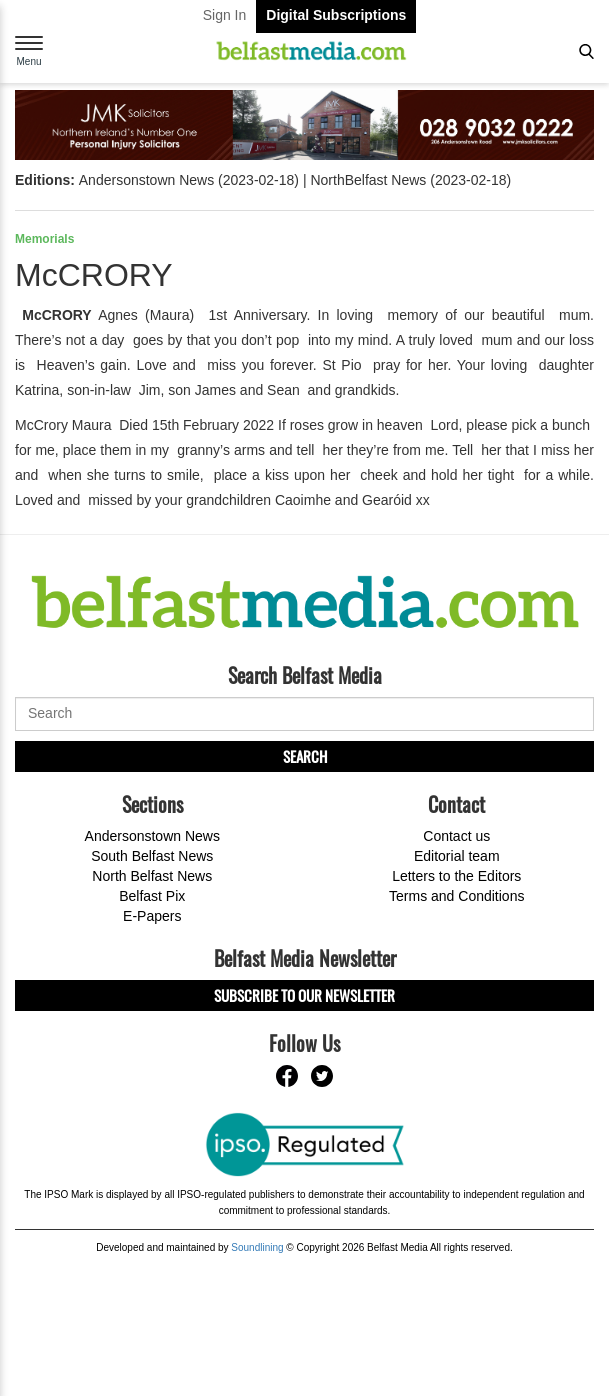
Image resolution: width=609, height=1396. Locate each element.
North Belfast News (152, 876)
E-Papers (152, 916)
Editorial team (457, 856)
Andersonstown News (152, 836)
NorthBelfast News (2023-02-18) (410, 180)
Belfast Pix (152, 896)
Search (305, 756)
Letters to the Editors (456, 876)
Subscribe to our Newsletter (304, 995)
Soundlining (257, 1247)
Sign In (225, 15)
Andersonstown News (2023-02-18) (189, 180)
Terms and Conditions (456, 896)
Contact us (456, 836)
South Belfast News (152, 856)
